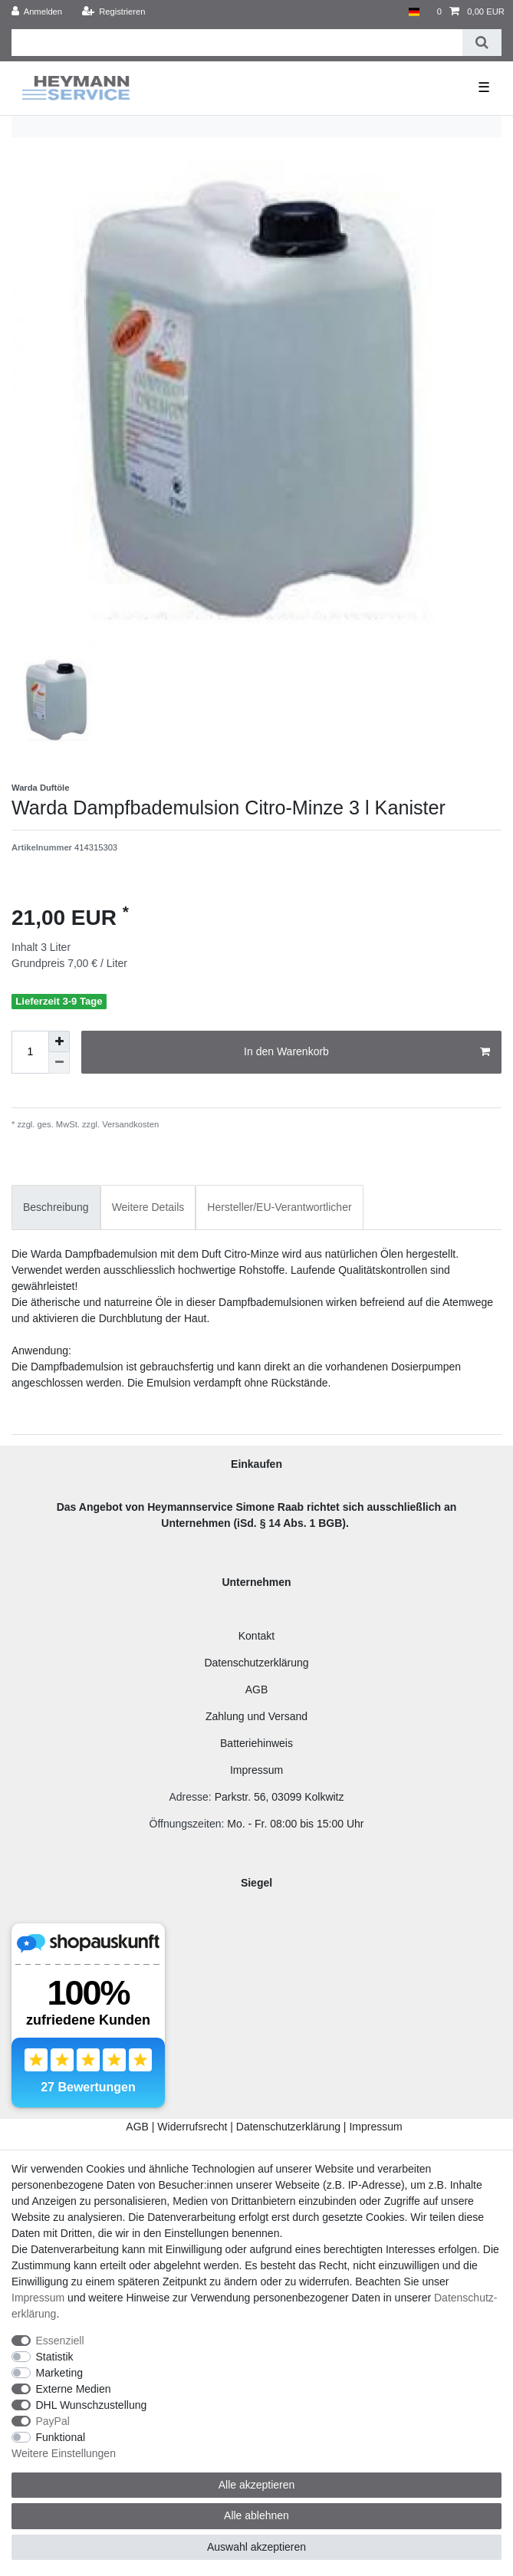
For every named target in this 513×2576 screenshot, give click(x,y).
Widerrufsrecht (192, 2126)
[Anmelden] (37, 12)
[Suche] (481, 42)
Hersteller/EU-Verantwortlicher (279, 1207)
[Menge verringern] (59, 1063)
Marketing (59, 2373)
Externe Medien (73, 2389)
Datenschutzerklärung (256, 1662)
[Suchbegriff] (237, 42)
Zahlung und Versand (256, 1716)
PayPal (53, 2421)
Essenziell (60, 2340)
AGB (256, 1689)
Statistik (55, 2357)
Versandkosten (129, 1124)
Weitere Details (148, 1207)
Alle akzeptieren (257, 2485)
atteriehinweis (260, 1743)
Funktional (61, 2437)
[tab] (56, 1207)
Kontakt (256, 1636)
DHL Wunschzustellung (91, 2405)
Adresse (188, 1797)
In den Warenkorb (367, 1052)
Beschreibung (56, 1207)
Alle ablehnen (256, 2515)
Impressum (256, 1770)
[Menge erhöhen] (59, 1041)
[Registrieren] (113, 12)
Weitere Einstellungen (64, 2453)
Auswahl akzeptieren (256, 2547)
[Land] (414, 12)
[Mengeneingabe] (30, 1052)
